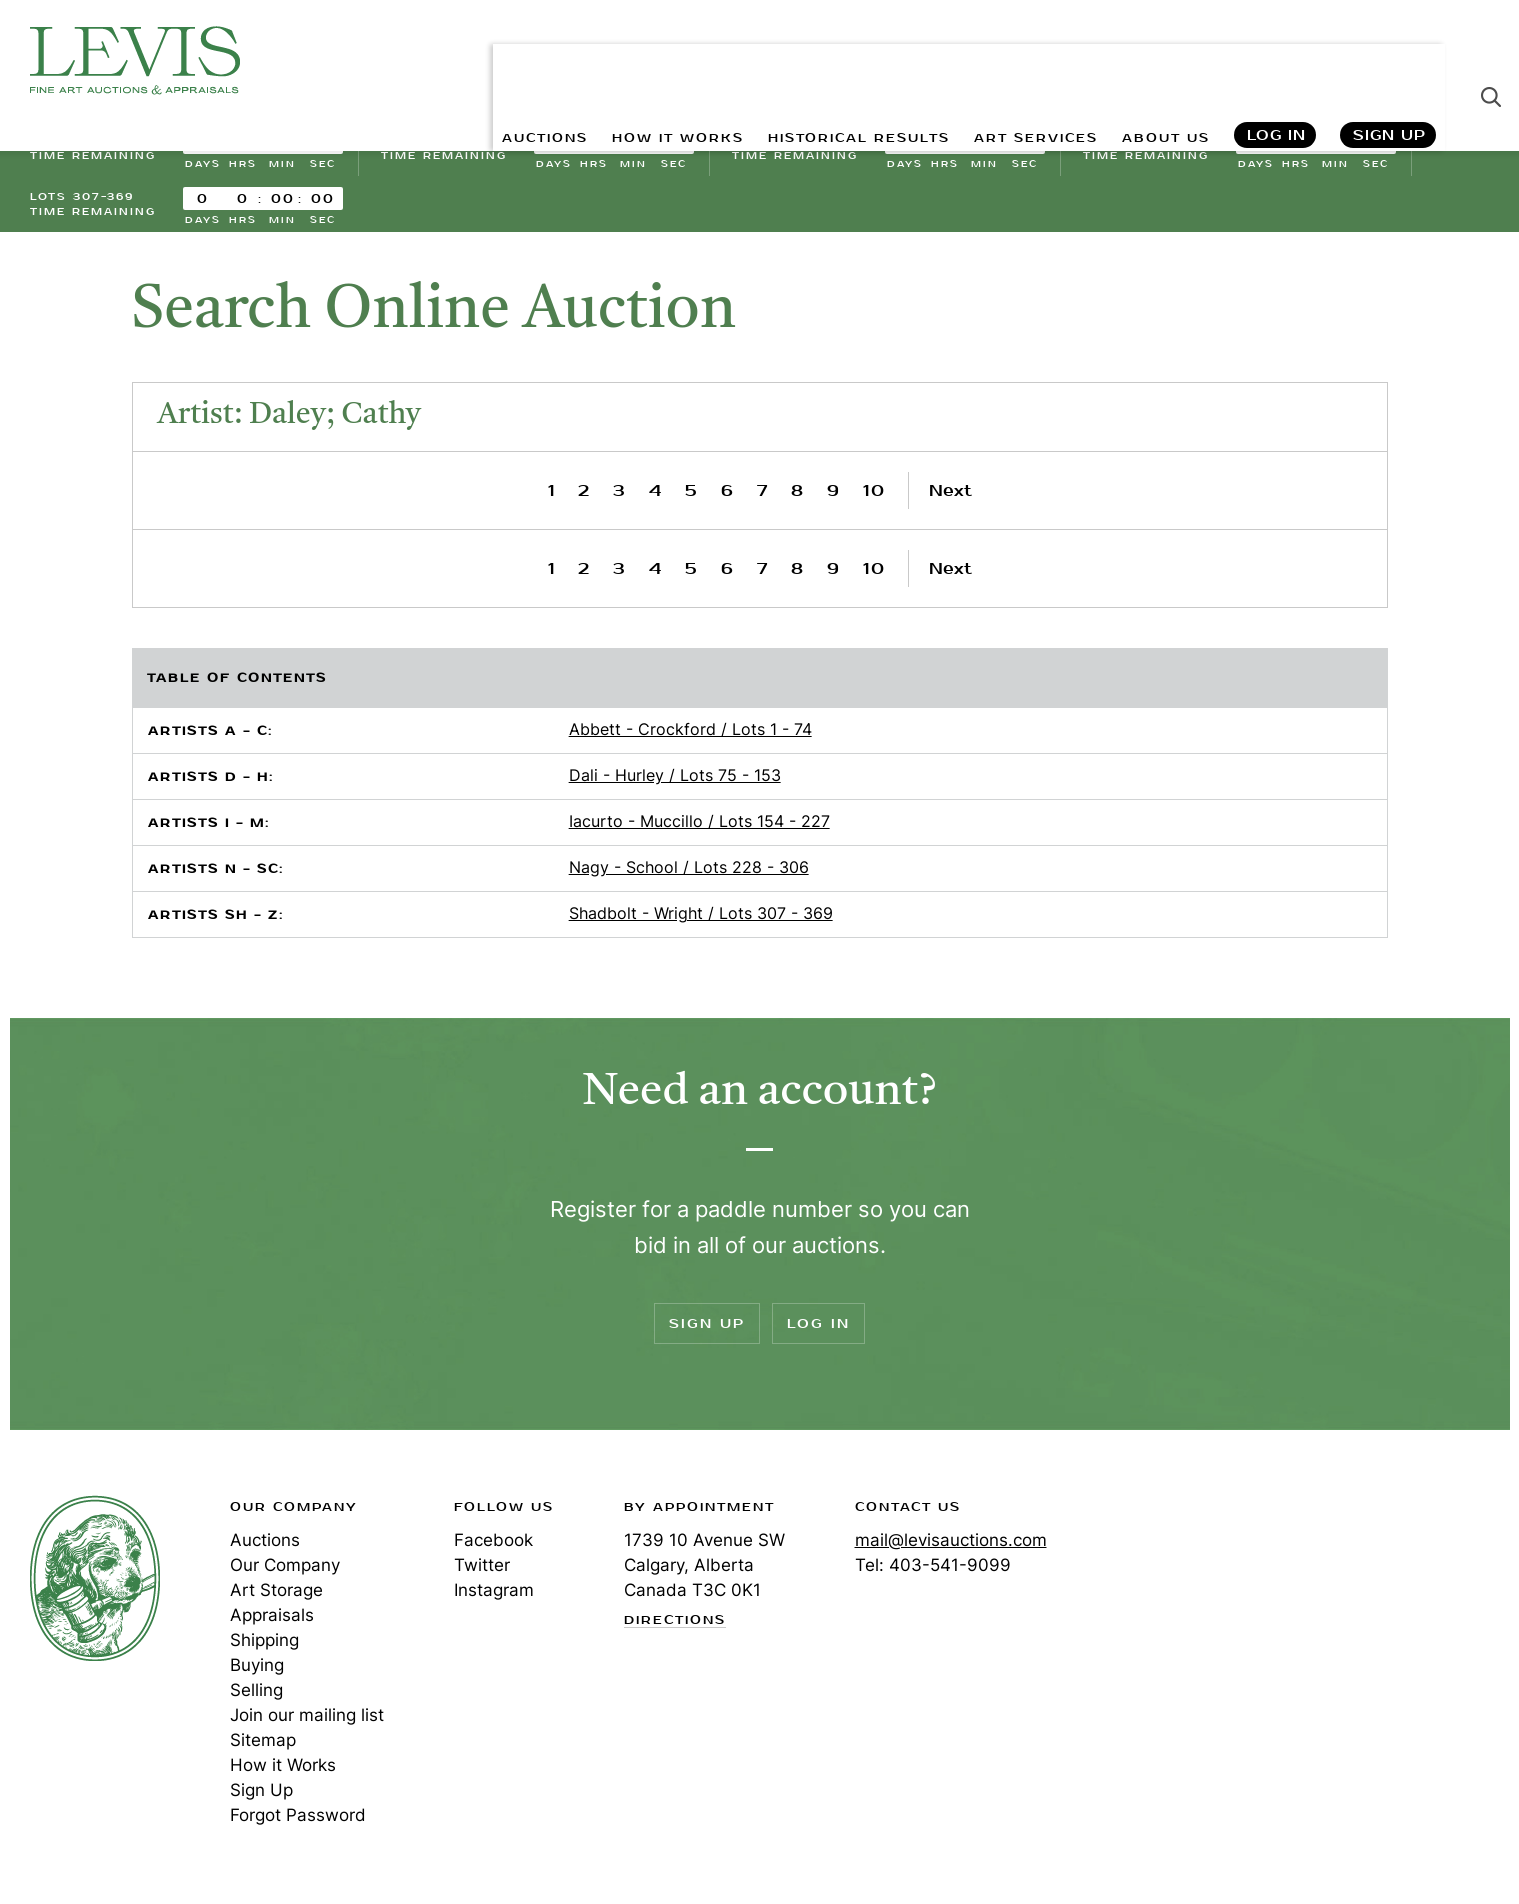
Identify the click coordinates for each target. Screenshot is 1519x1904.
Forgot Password (298, 1821)
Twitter (482, 1571)
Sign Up (1389, 60)
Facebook (493, 1546)
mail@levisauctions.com (951, 1546)
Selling (256, 1696)
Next (950, 496)
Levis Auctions (135, 60)
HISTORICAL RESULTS (813, 60)
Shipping (264, 1646)
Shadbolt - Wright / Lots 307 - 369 (701, 919)
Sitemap (263, 1746)
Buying (257, 1671)
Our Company (285, 1571)
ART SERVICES (1012, 60)
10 (874, 496)
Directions (675, 1626)
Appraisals (272, 1621)
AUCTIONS (458, 60)
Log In (1275, 60)
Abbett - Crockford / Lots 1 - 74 (690, 735)
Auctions (265, 1546)
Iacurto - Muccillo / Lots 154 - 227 (699, 827)
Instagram (494, 1596)
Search (1491, 60)
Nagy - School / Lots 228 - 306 (689, 873)
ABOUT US (1157, 60)
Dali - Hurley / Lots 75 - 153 (675, 781)
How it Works (283, 1771)
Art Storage (276, 1596)
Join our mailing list (307, 1721)
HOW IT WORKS (608, 60)
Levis (95, 1584)
